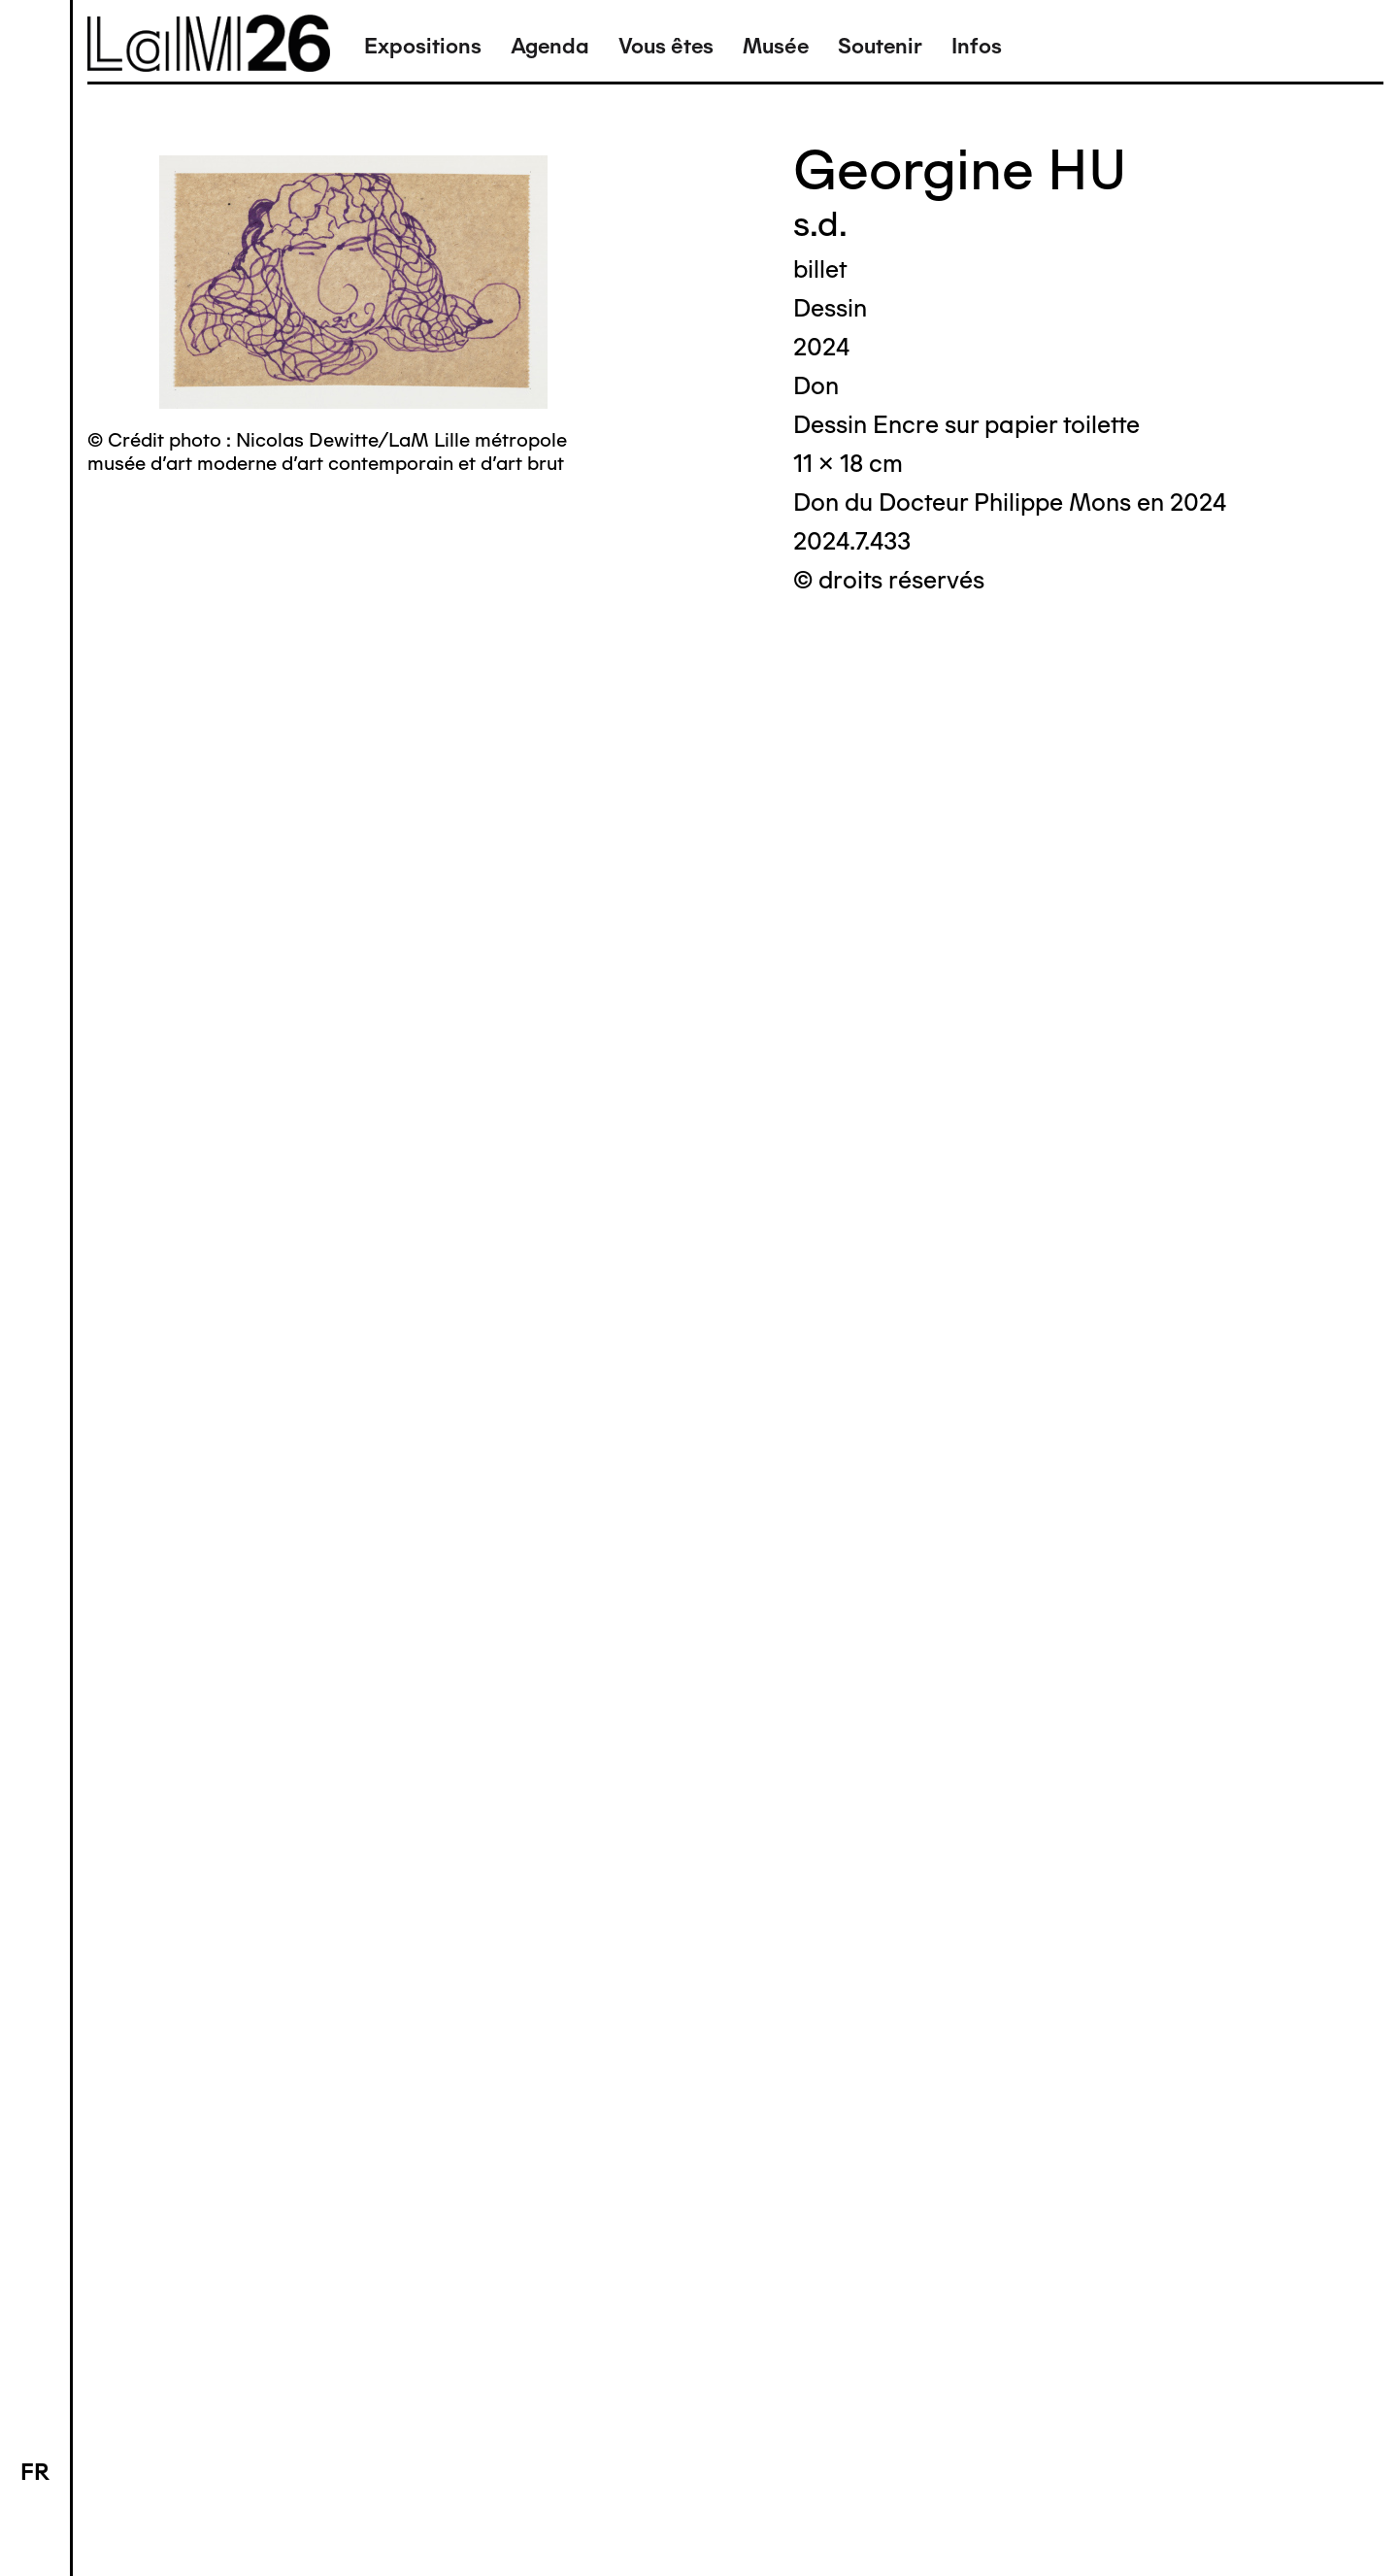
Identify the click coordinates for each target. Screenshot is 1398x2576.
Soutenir (880, 46)
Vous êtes (666, 46)
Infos (976, 46)
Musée (776, 46)
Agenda (550, 46)
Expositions (423, 46)
